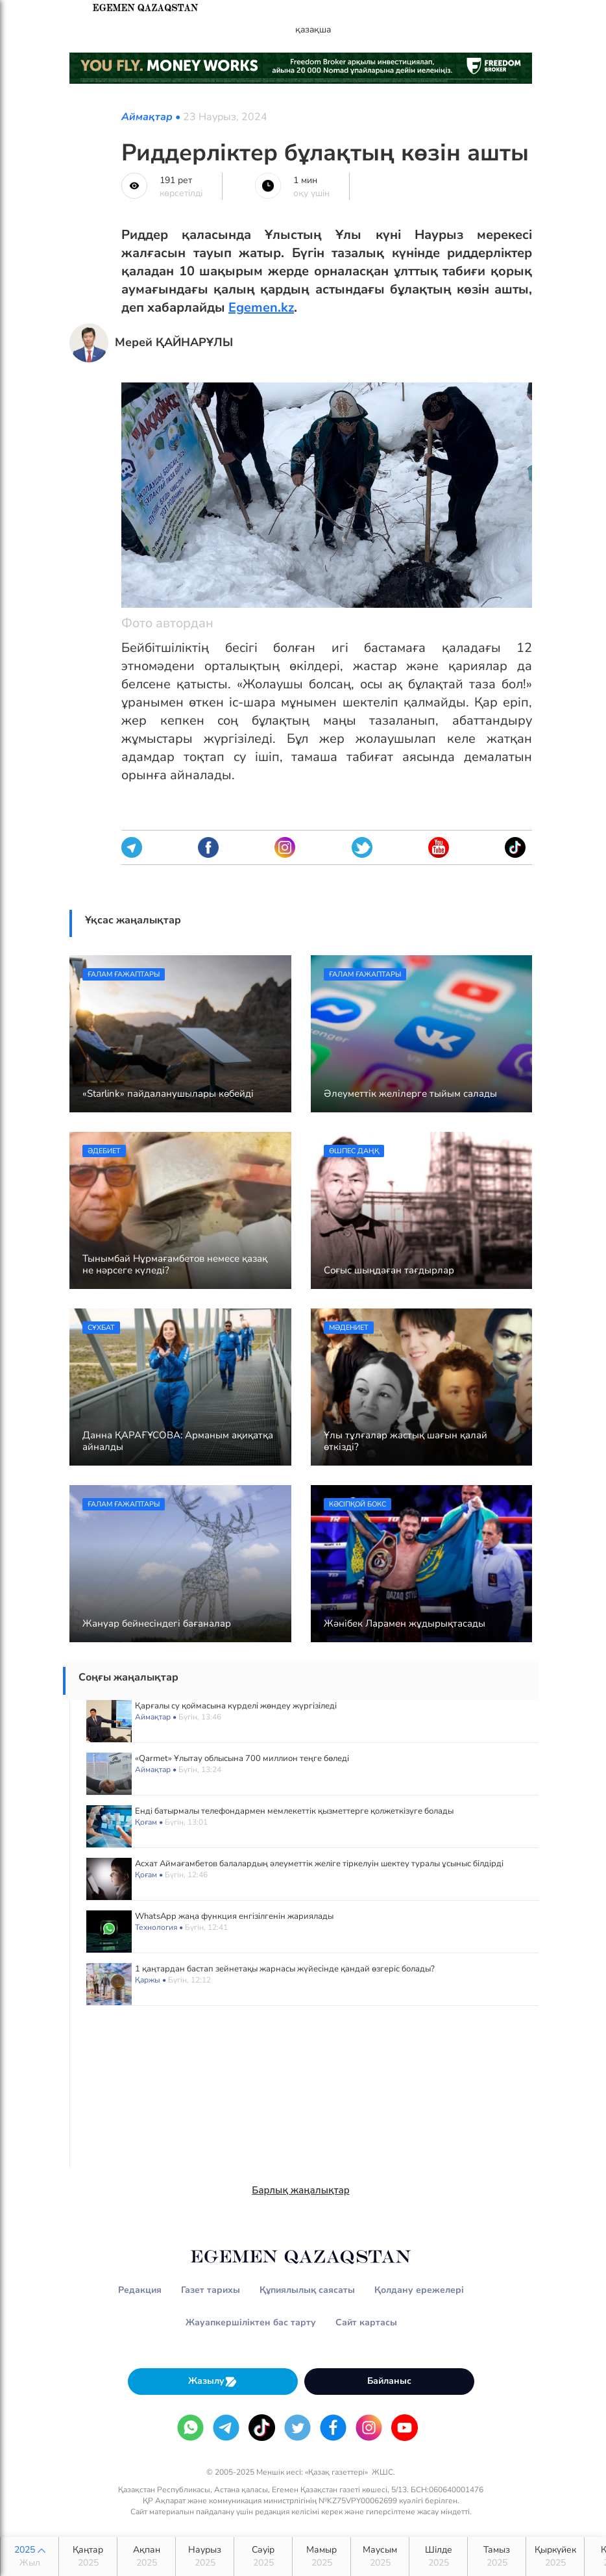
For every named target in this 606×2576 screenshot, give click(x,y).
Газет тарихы (210, 2290)
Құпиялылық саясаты (307, 2290)
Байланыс (389, 2381)
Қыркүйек (555, 2557)
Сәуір (263, 2557)
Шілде (438, 2557)
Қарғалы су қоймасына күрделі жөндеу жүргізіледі (236, 1706)
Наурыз (204, 2557)
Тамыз (496, 2557)
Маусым (380, 2557)
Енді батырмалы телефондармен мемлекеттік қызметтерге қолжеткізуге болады (294, 1811)
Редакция (140, 2290)
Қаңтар (88, 2557)
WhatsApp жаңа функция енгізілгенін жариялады (234, 1916)
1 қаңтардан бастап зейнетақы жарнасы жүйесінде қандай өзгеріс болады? (285, 1969)
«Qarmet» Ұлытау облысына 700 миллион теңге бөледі (242, 1758)
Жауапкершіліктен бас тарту (251, 2322)
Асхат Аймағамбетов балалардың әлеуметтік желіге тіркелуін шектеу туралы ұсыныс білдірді (319, 1863)
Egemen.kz (261, 307)
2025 (29, 2557)
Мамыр (321, 2557)
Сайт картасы (366, 2322)
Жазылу (212, 2381)
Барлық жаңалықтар (301, 2190)
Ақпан (146, 2557)
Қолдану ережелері (419, 2290)
